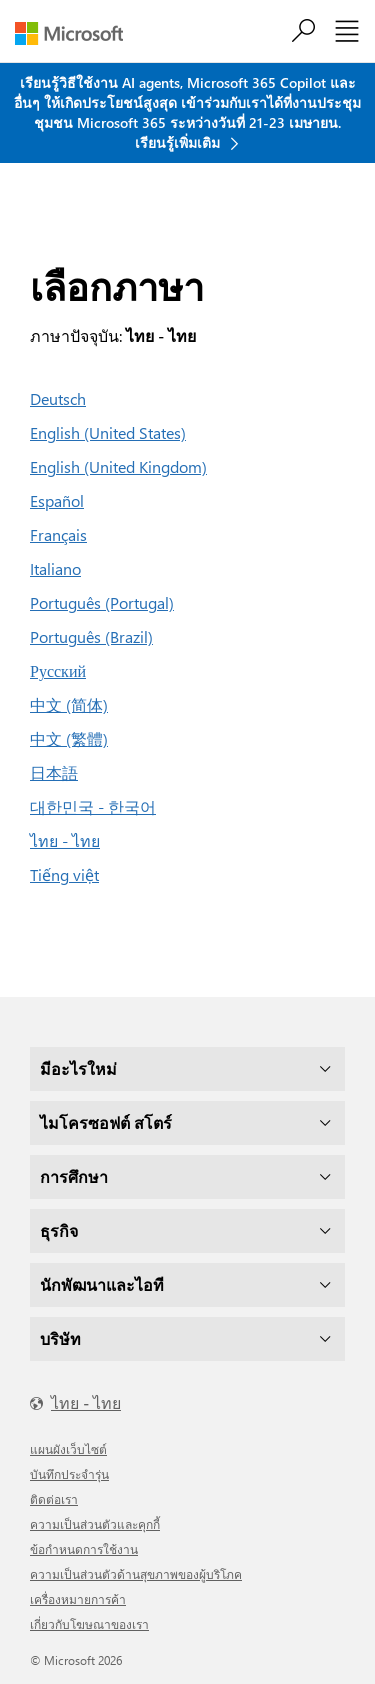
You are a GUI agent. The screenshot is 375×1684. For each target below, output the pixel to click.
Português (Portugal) (102, 602)
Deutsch (58, 398)
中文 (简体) (69, 704)
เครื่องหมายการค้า (78, 1599)
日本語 (54, 772)
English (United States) (108, 432)
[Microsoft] (76, 33)
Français (58, 534)
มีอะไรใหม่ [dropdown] (78, 1068)
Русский (58, 670)
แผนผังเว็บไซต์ (68, 1449)
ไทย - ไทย (65, 840)
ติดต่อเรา (54, 1499)
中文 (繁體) (69, 738)
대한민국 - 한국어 (93, 806)
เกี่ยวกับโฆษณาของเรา (89, 1624)
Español (57, 500)
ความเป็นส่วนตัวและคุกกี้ (95, 1524)
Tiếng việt (64, 874)
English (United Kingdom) (118, 466)
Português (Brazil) (91, 636)
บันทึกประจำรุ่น (69, 1474)
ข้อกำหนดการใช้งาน (84, 1549)
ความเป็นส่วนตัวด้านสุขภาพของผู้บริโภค (136, 1574)
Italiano (55, 568)
